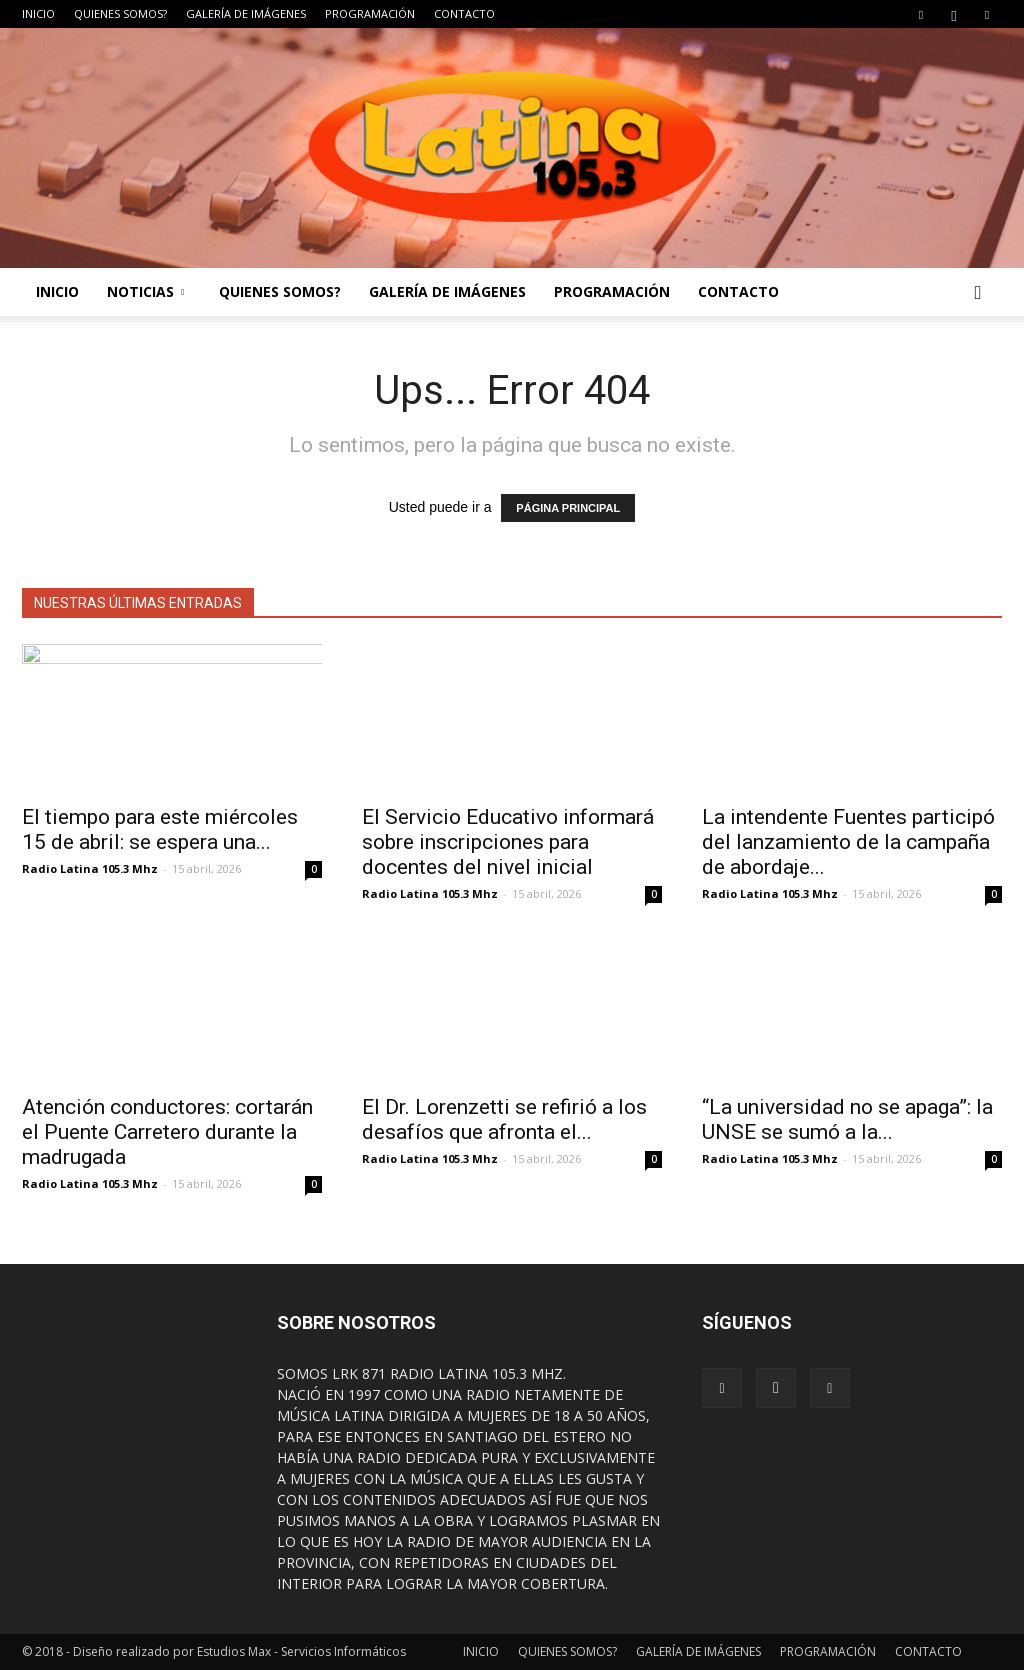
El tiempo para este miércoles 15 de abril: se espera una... (160, 829)
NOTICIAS (145, 291)
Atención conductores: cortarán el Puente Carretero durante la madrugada (167, 1132)
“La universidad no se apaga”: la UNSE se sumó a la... (847, 1119)
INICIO (38, 13)
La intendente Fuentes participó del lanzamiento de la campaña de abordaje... (848, 842)
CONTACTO (464, 13)
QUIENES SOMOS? (120, 13)
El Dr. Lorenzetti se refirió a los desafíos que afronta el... (504, 1119)
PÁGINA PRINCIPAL (568, 508)
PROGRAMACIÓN (370, 13)
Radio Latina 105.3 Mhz (90, 868)
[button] (978, 292)
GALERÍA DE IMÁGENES (246, 13)
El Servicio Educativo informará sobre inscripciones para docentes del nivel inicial (508, 842)
